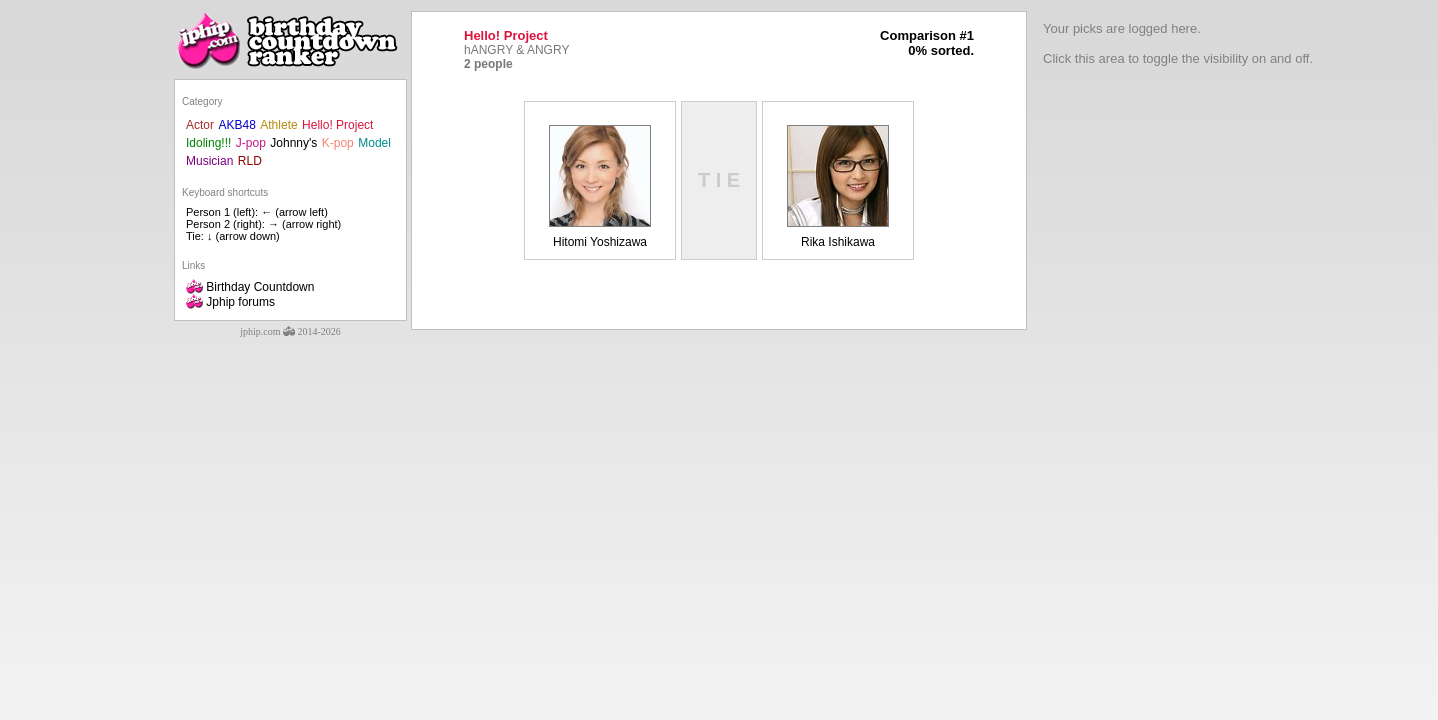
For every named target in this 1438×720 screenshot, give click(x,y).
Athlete (278, 125)
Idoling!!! (208, 143)
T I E (719, 180)
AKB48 (236, 125)
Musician (209, 161)
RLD (250, 161)
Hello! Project (337, 125)
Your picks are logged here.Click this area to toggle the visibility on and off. (1178, 43)
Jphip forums (230, 302)
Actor (200, 125)
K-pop (338, 143)
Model (374, 143)
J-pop (251, 143)
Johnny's (293, 143)
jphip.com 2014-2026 (290, 331)
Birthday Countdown (250, 287)
